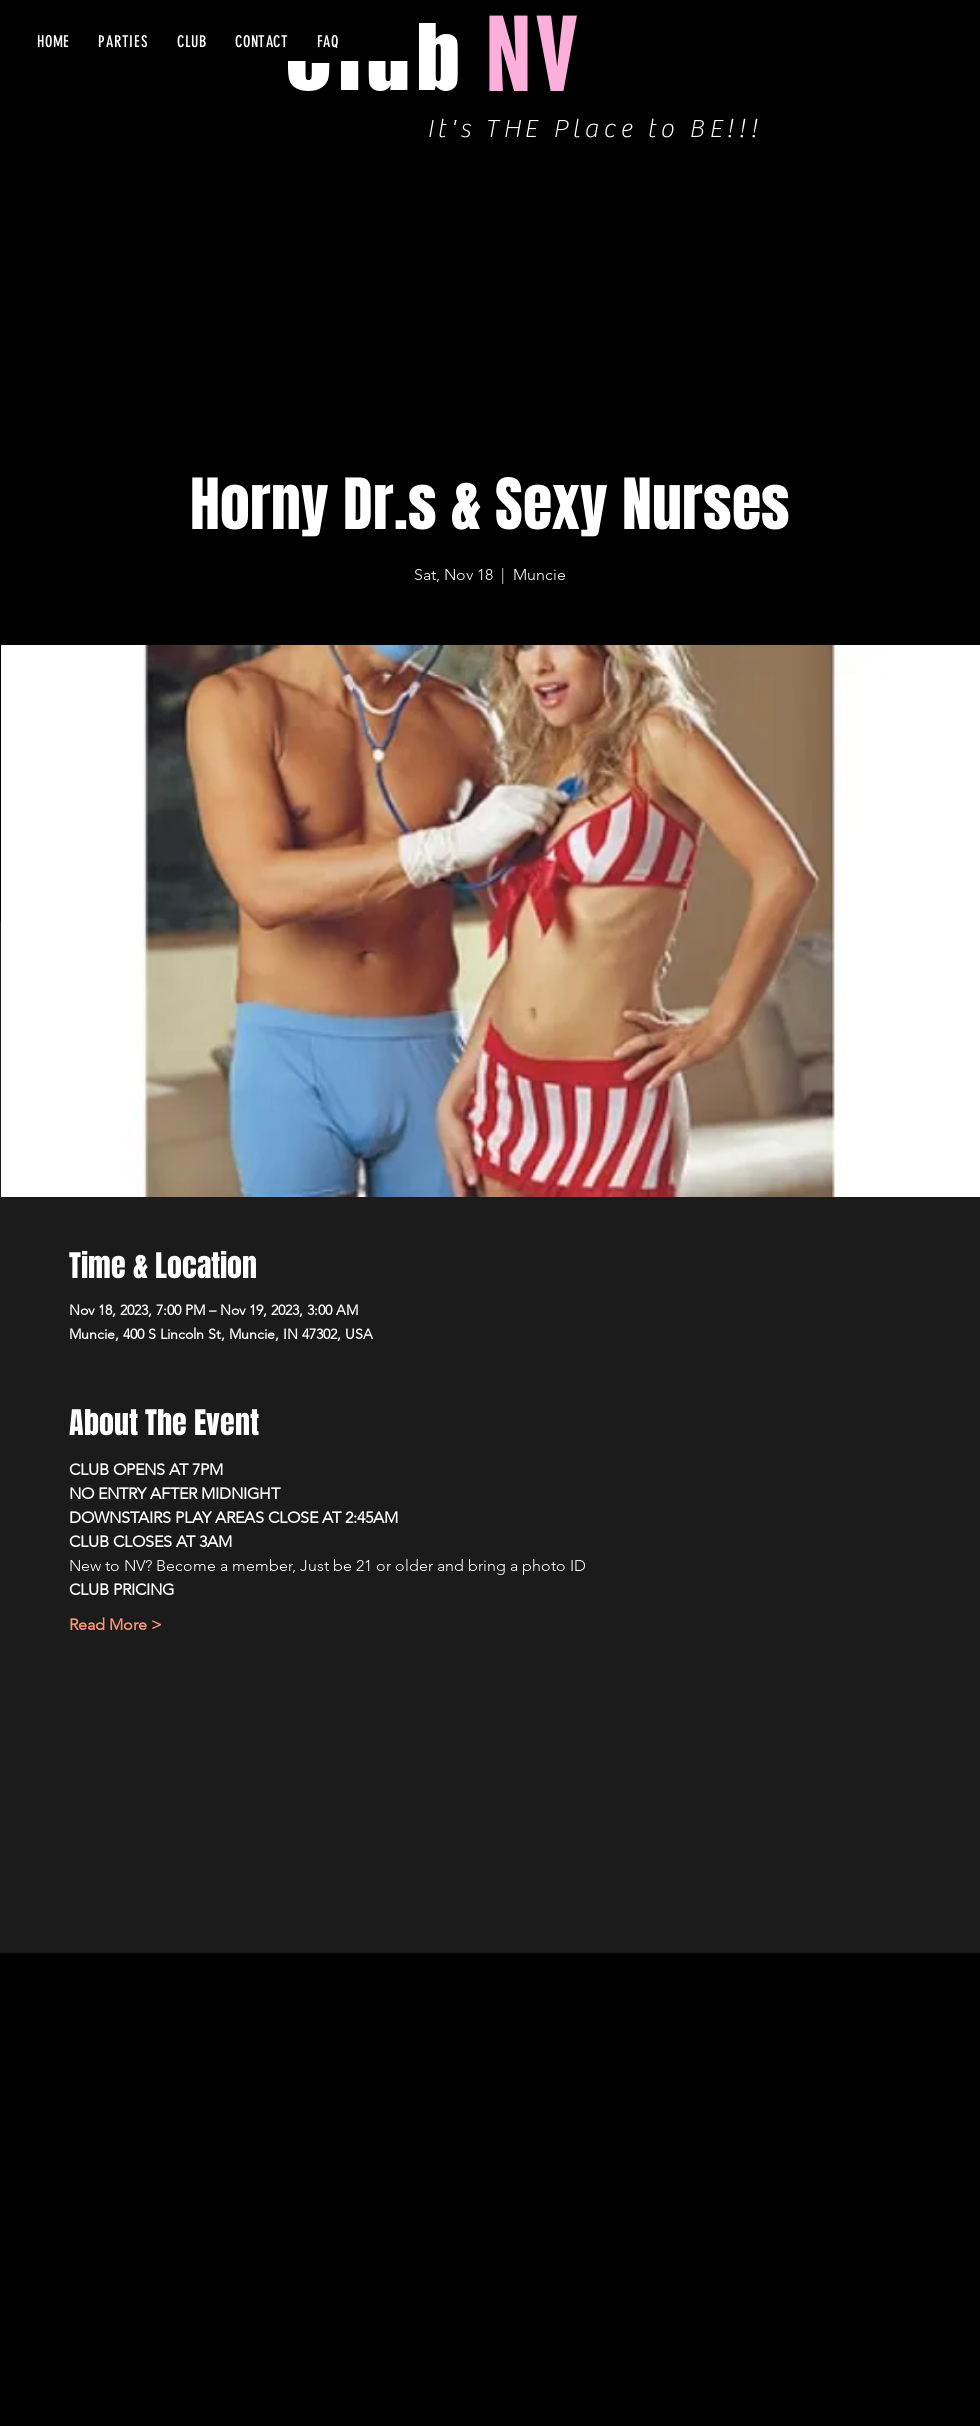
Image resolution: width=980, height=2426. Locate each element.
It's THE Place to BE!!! (594, 129)
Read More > (115, 1624)
